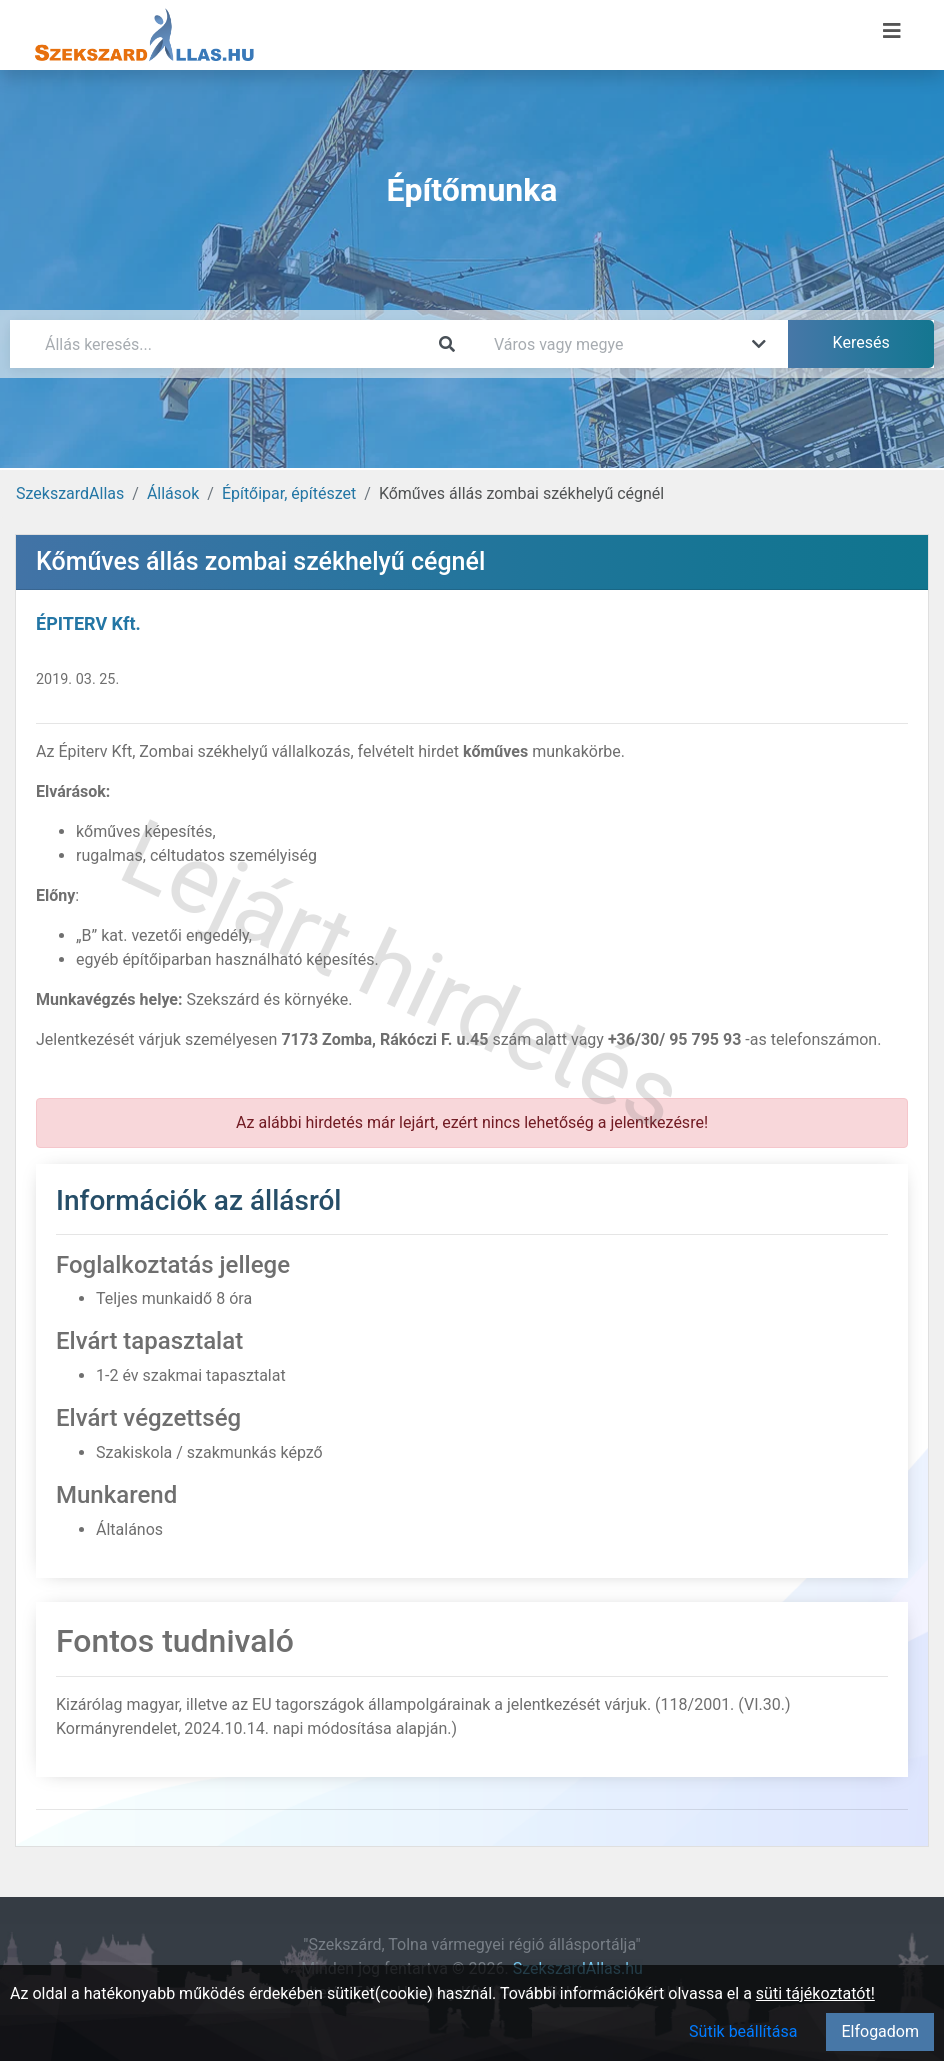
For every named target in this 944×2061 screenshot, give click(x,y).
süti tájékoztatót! (815, 1993)
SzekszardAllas (70, 493)
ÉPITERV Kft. (88, 623)
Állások (173, 493)
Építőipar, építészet (289, 493)
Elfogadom (880, 2031)
